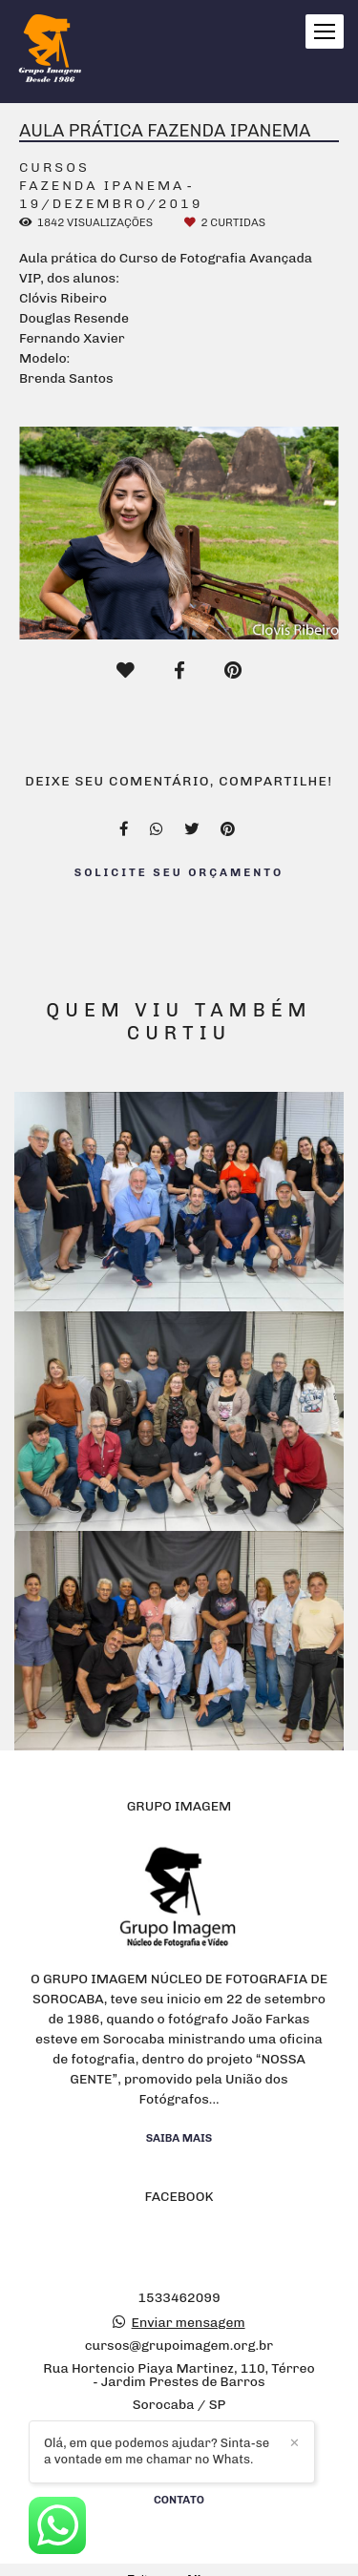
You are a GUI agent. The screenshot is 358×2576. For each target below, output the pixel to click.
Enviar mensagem (188, 2323)
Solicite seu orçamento (179, 872)
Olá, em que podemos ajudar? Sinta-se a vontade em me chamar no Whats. (156, 2451)
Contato (179, 2499)
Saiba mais (179, 2138)
